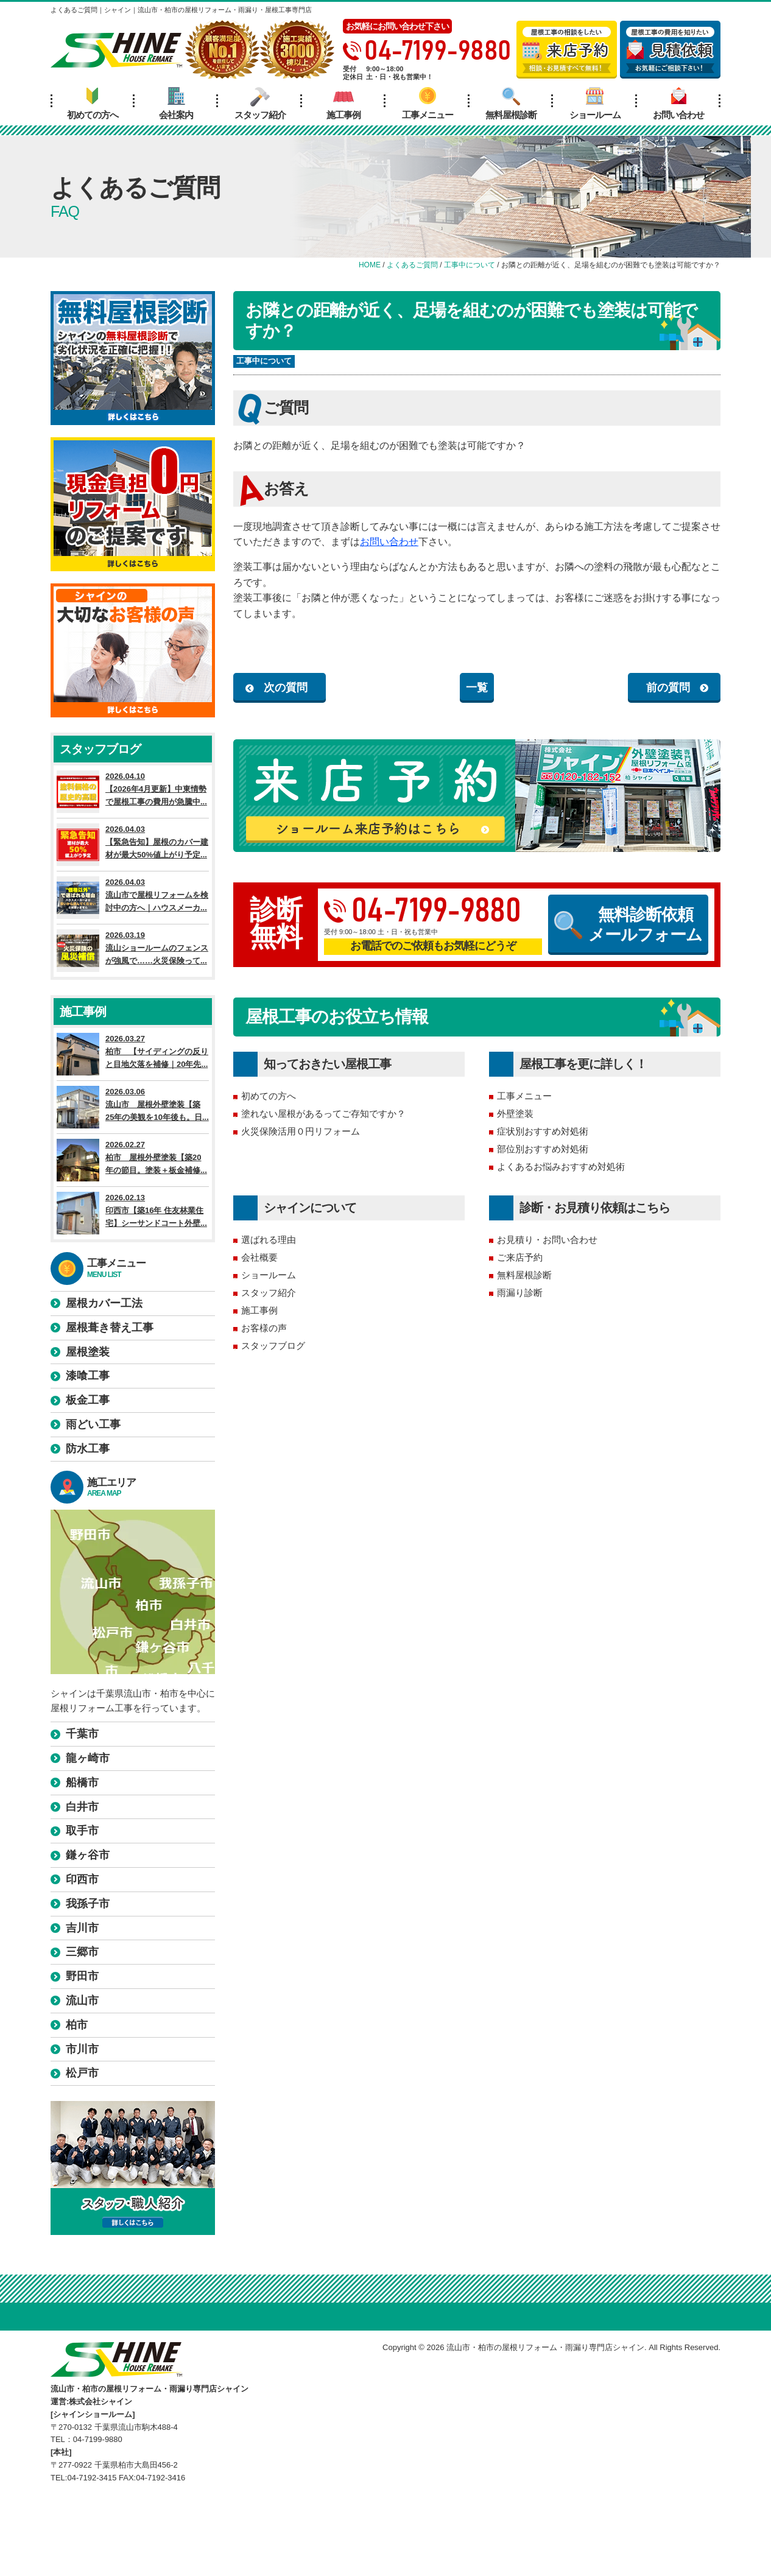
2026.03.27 (133, 1054)
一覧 (477, 687)
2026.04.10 (133, 791)
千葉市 (82, 1734)
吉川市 (82, 1928)
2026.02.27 (133, 1160)
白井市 (82, 1807)
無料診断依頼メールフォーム (628, 924)
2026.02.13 (133, 1213)
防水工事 (88, 1449)
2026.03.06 (133, 1107)
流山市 (82, 2000)
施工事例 (343, 103)
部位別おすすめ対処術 (542, 1149)
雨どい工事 (93, 1424)
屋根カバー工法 (104, 1303)
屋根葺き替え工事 (109, 1327)
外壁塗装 (515, 1113)
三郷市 (82, 1952)
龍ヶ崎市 (88, 1758)
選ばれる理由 (268, 1239)
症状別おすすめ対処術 (542, 1131)
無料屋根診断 (511, 103)
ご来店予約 (520, 1257)
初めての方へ (92, 103)
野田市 (82, 1976)
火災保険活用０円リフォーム (300, 1131)
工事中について (264, 360)
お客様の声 (264, 1328)
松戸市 (82, 2073)
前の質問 (668, 687)
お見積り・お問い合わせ (547, 1239)
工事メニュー (427, 103)
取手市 (82, 1831)
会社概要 (259, 1257)
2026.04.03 (133, 844)
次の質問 (286, 687)
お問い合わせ (678, 103)
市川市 (82, 2049)
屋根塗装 (88, 1352)
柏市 (77, 2025)
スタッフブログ (273, 1345)
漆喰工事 (88, 1376)
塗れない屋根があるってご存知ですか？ (323, 1113)
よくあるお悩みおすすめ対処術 (561, 1166)
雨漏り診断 (520, 1292)
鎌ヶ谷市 (88, 1855)
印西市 (82, 1879)
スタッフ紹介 (260, 103)
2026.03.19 (133, 950)
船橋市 (82, 1782)
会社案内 (176, 103)
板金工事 (88, 1400)
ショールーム (595, 103)
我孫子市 (88, 1904)
